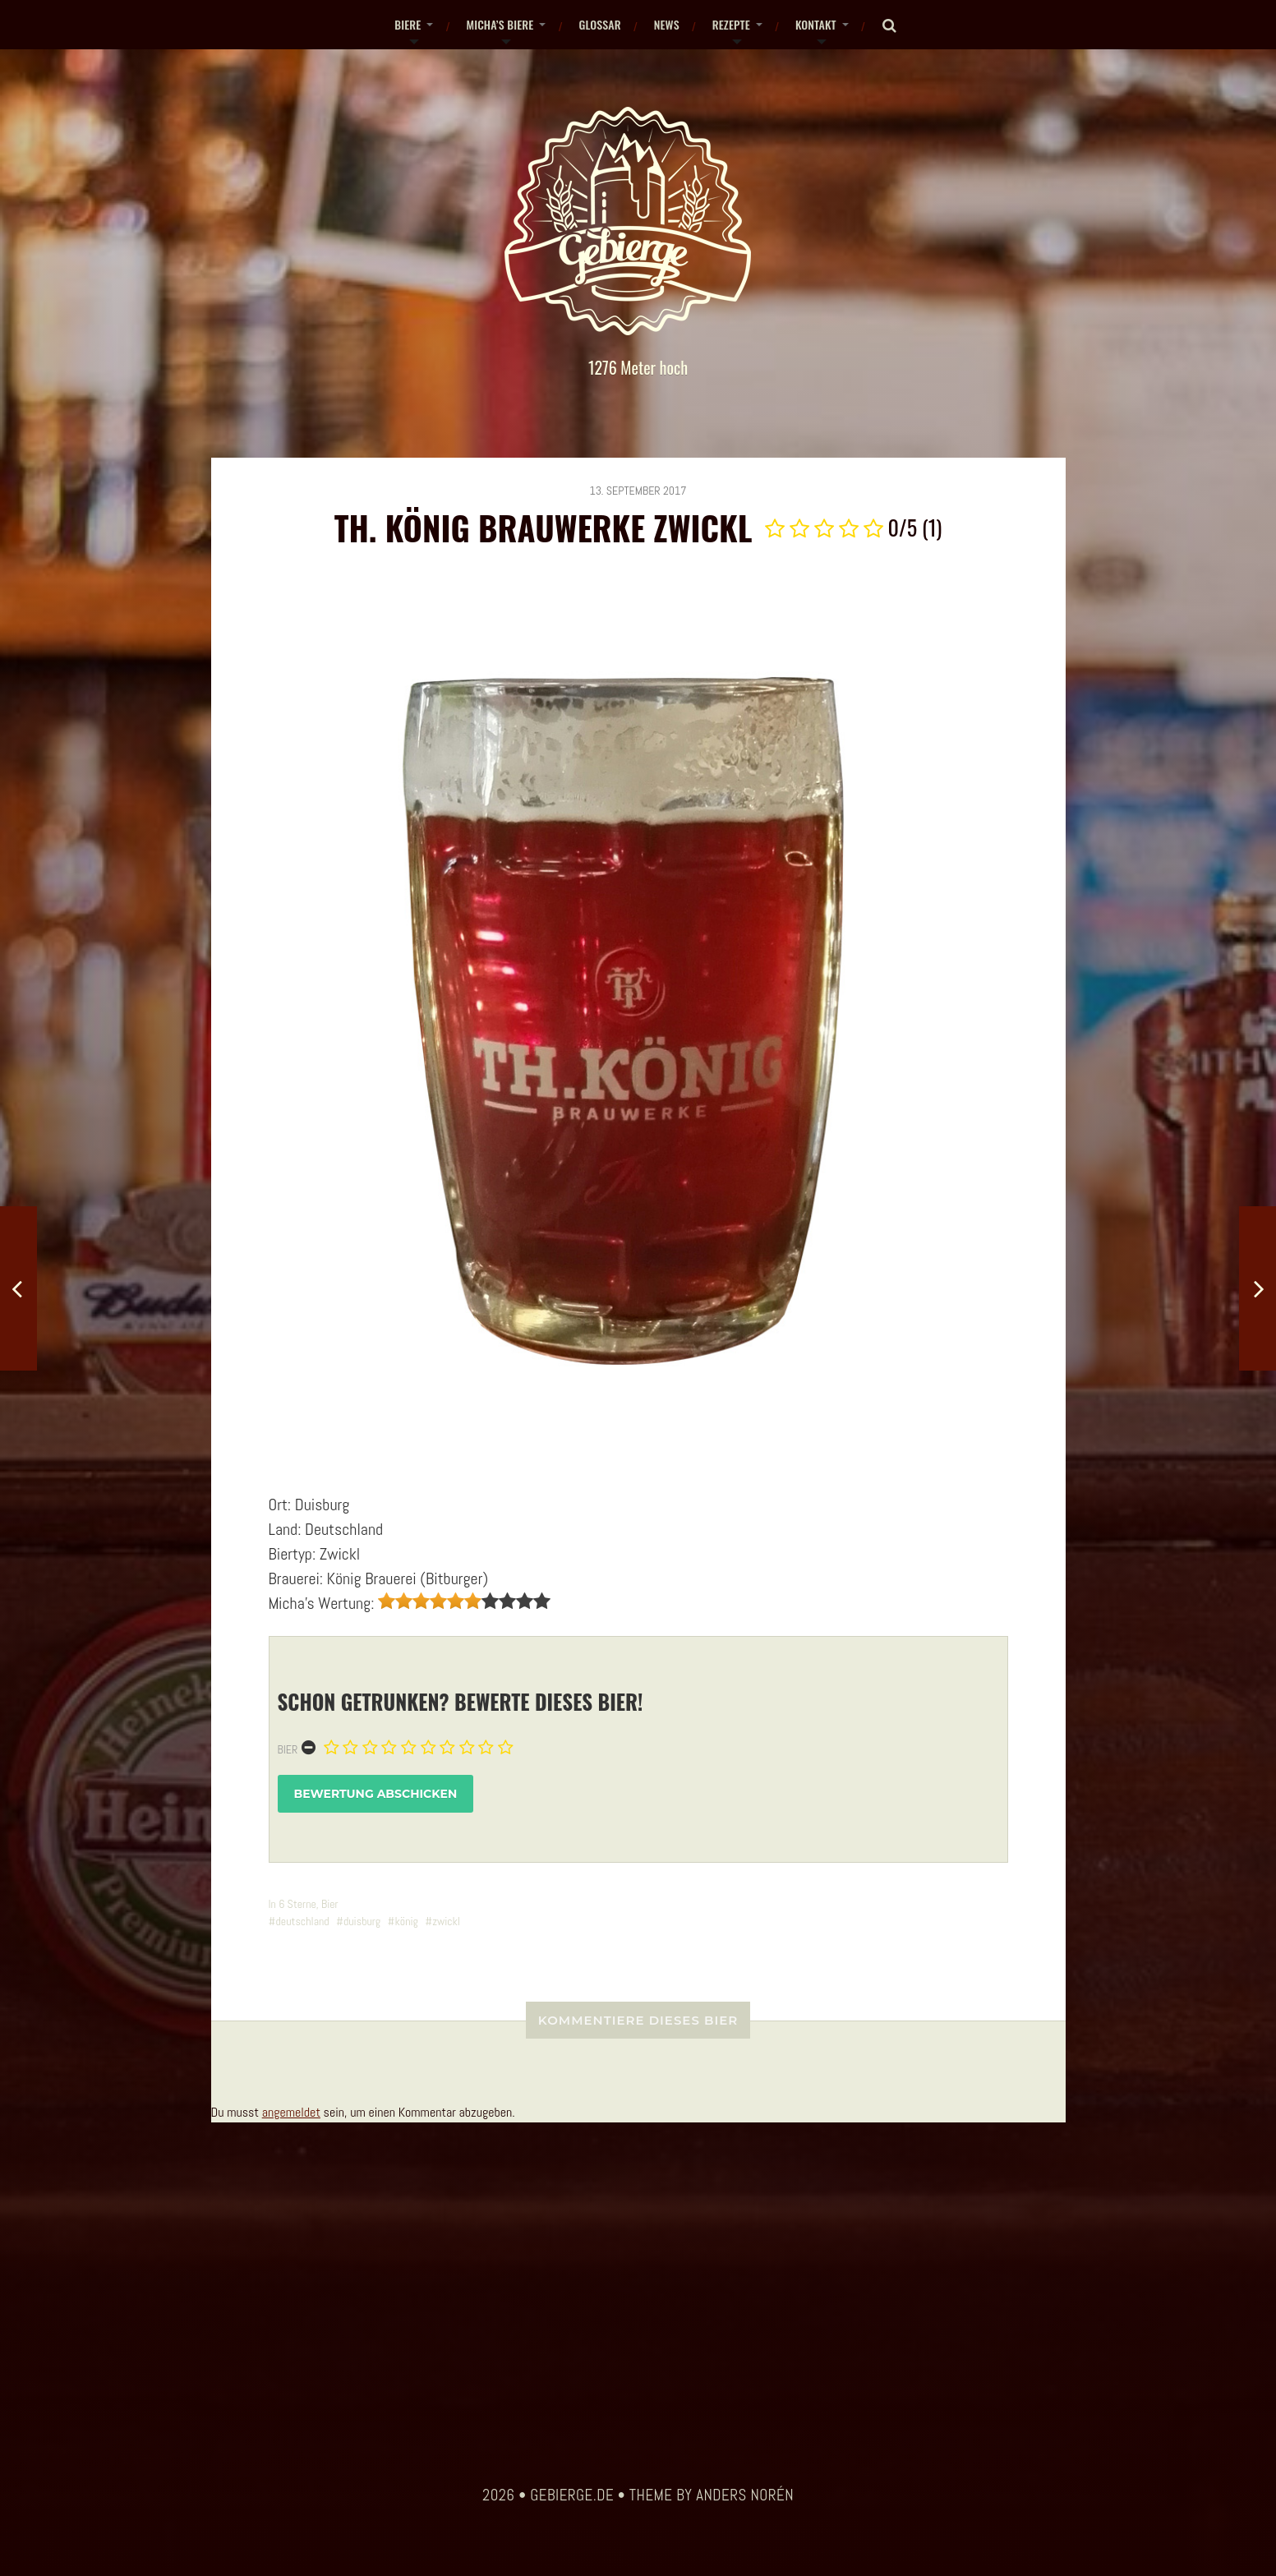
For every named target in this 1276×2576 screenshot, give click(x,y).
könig (406, 1921)
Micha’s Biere (499, 24)
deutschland (302, 1921)
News (666, 24)
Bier (288, 1749)
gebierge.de (572, 2495)
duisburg (361, 1921)
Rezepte (731, 24)
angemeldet (291, 2112)
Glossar (599, 24)
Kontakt (815, 24)
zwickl (446, 1921)
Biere (407, 24)
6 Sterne (297, 1903)
